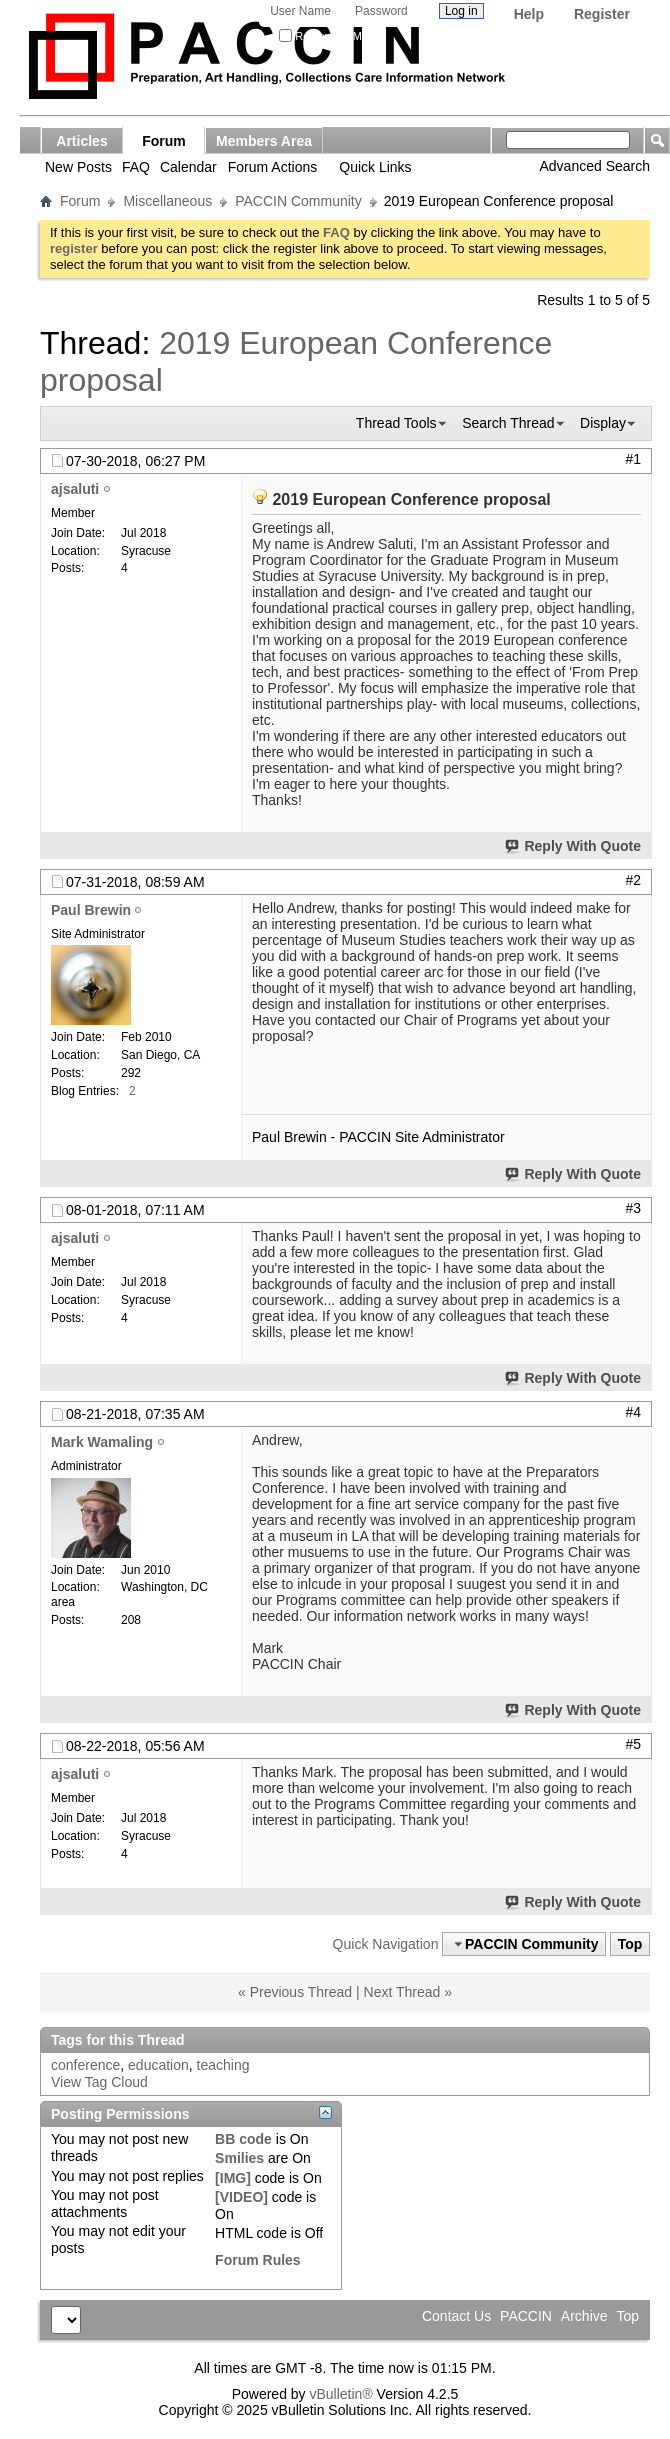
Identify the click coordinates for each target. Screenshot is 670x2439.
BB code (243, 2139)
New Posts (78, 167)
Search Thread (508, 423)
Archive (584, 2316)
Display (603, 423)
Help (529, 14)
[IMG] (233, 2178)
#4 (633, 1412)
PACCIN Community (298, 201)
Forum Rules (258, 2260)
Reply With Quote (574, 846)
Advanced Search (594, 166)
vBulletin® (340, 2394)
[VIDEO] (241, 2197)
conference (85, 2065)
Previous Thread (301, 1992)
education (158, 2065)
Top (630, 1944)
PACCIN (526, 2316)
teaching (223, 2065)
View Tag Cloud (99, 2082)
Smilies (239, 2158)
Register (602, 14)
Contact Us (456, 2316)
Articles (81, 141)
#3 (633, 1208)
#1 (633, 459)
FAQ (136, 167)
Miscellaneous (167, 201)
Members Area (264, 141)
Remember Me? (326, 36)
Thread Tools (396, 423)
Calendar (188, 167)
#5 (633, 1744)
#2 (633, 880)
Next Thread (402, 1992)
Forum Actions (272, 167)
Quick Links (375, 167)
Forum (164, 141)
